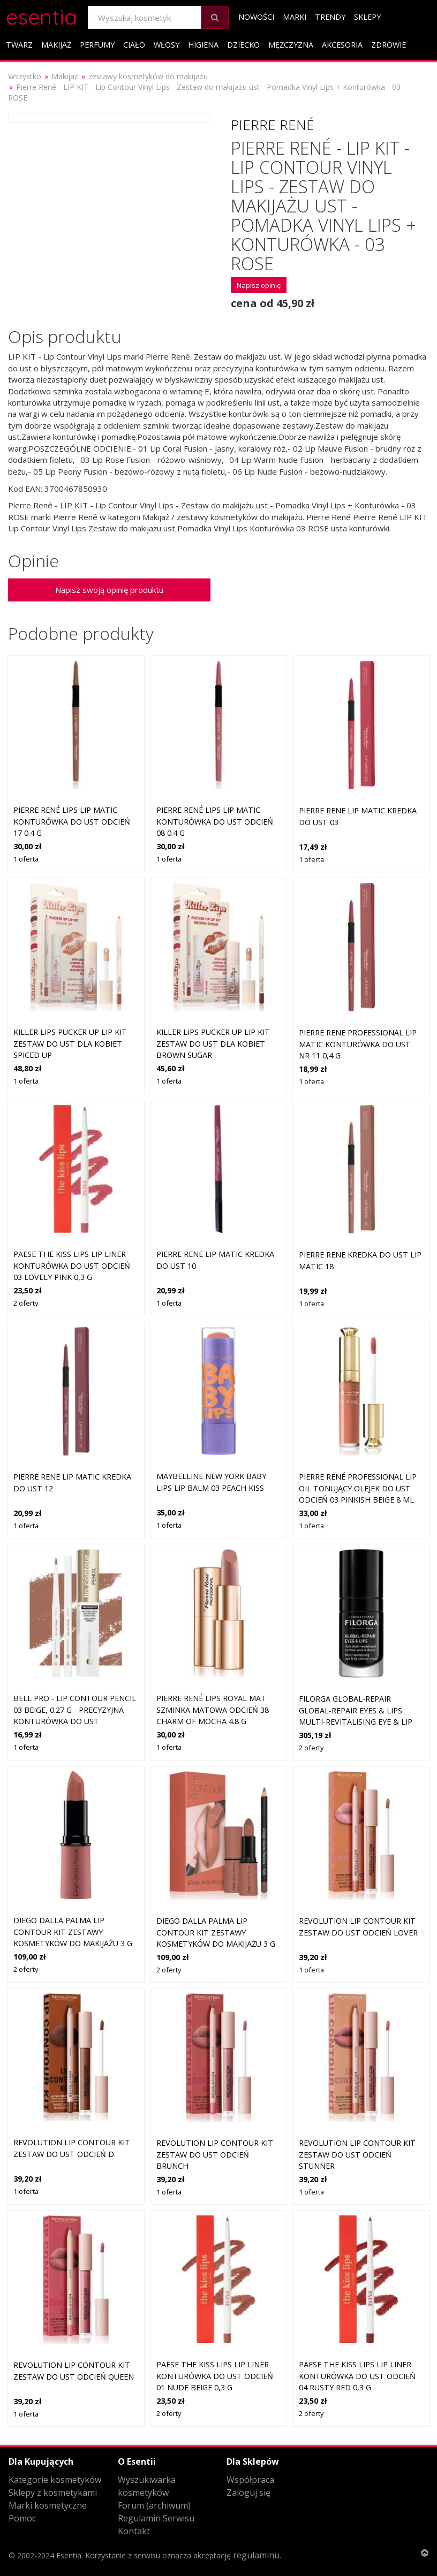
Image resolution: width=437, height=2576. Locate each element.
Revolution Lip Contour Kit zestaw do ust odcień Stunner (357, 2154)
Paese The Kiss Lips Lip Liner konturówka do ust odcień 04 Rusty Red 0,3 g (357, 2375)
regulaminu (256, 2555)
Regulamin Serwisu (156, 2518)
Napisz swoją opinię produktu (109, 589)
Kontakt (134, 2531)
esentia (41, 15)
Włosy (166, 45)
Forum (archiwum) (154, 2505)
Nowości (256, 17)
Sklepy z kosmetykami (53, 2492)
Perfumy (97, 45)
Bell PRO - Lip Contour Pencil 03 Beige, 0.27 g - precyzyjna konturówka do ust (74, 1709)
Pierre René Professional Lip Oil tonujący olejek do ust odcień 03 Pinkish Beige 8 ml (358, 1488)
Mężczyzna (290, 45)
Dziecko (243, 45)
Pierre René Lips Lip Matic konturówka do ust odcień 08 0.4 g (214, 821)
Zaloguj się (248, 2492)
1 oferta (26, 859)
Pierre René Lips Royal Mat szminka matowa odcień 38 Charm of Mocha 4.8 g (212, 1709)
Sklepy (367, 17)
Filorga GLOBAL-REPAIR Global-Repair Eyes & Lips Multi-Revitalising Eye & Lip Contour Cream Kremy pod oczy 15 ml (355, 1722)
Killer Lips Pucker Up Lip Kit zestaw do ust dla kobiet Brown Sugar (213, 1043)
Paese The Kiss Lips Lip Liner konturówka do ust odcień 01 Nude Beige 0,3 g (214, 2375)
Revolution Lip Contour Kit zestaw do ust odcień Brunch (214, 2154)
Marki (294, 17)
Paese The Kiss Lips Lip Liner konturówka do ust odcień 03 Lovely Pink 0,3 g (71, 1265)
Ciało (134, 45)
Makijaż (56, 45)
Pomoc (22, 2518)
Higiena (203, 45)
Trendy (330, 17)
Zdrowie (388, 45)
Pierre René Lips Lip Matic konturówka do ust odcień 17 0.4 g (71, 821)
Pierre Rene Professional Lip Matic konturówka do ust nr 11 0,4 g (358, 1044)
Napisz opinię (259, 285)
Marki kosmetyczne (48, 2505)
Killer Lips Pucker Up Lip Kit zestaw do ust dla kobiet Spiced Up (70, 1043)
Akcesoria (342, 45)
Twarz (19, 45)
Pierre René (272, 124)
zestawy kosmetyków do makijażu (148, 76)
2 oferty (25, 1303)
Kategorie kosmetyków (55, 2480)
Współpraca (250, 2480)
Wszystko (24, 76)
